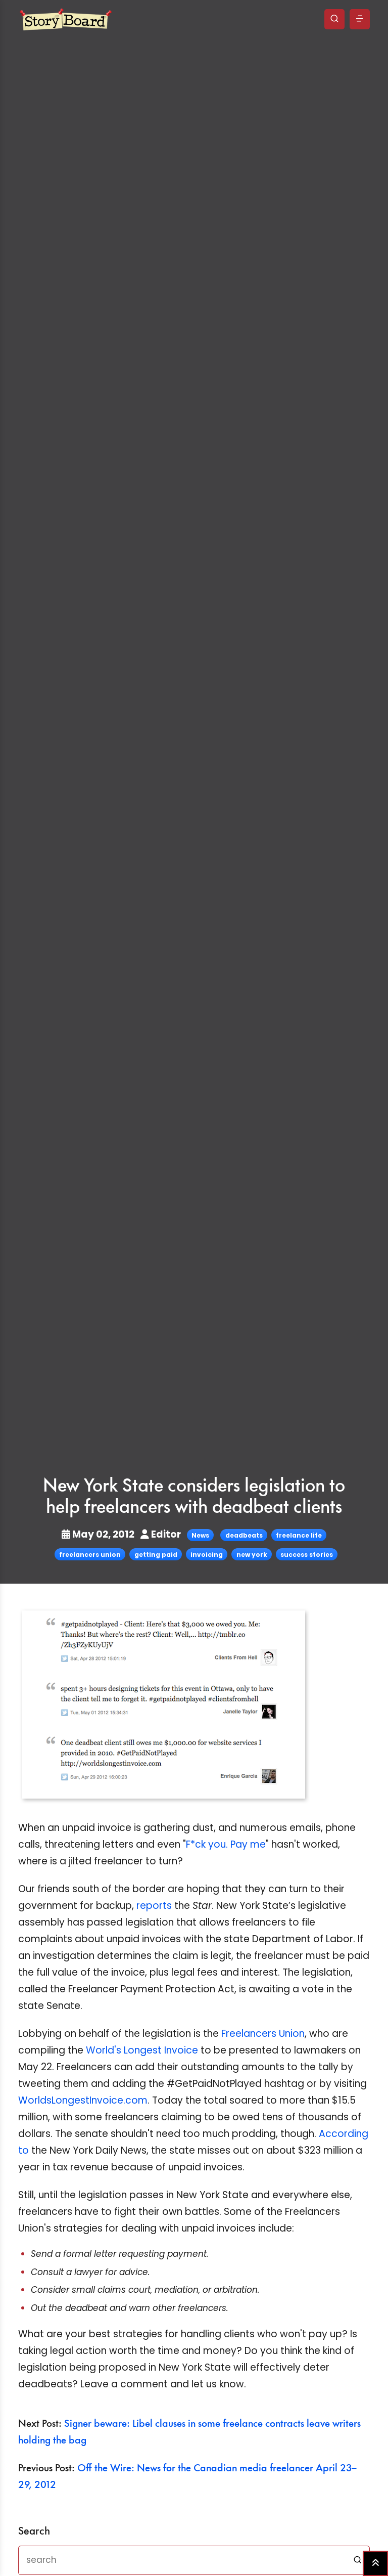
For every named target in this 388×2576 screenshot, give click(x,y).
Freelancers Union (263, 2033)
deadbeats (244, 1535)
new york (251, 1554)
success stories (306, 1554)
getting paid (155, 1554)
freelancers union (90, 1554)
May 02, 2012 (99, 1534)
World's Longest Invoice (142, 2050)
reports (154, 1905)
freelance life (299, 1535)
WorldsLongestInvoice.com (83, 2100)
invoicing (206, 1554)
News (200, 1535)
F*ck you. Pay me (226, 1844)
